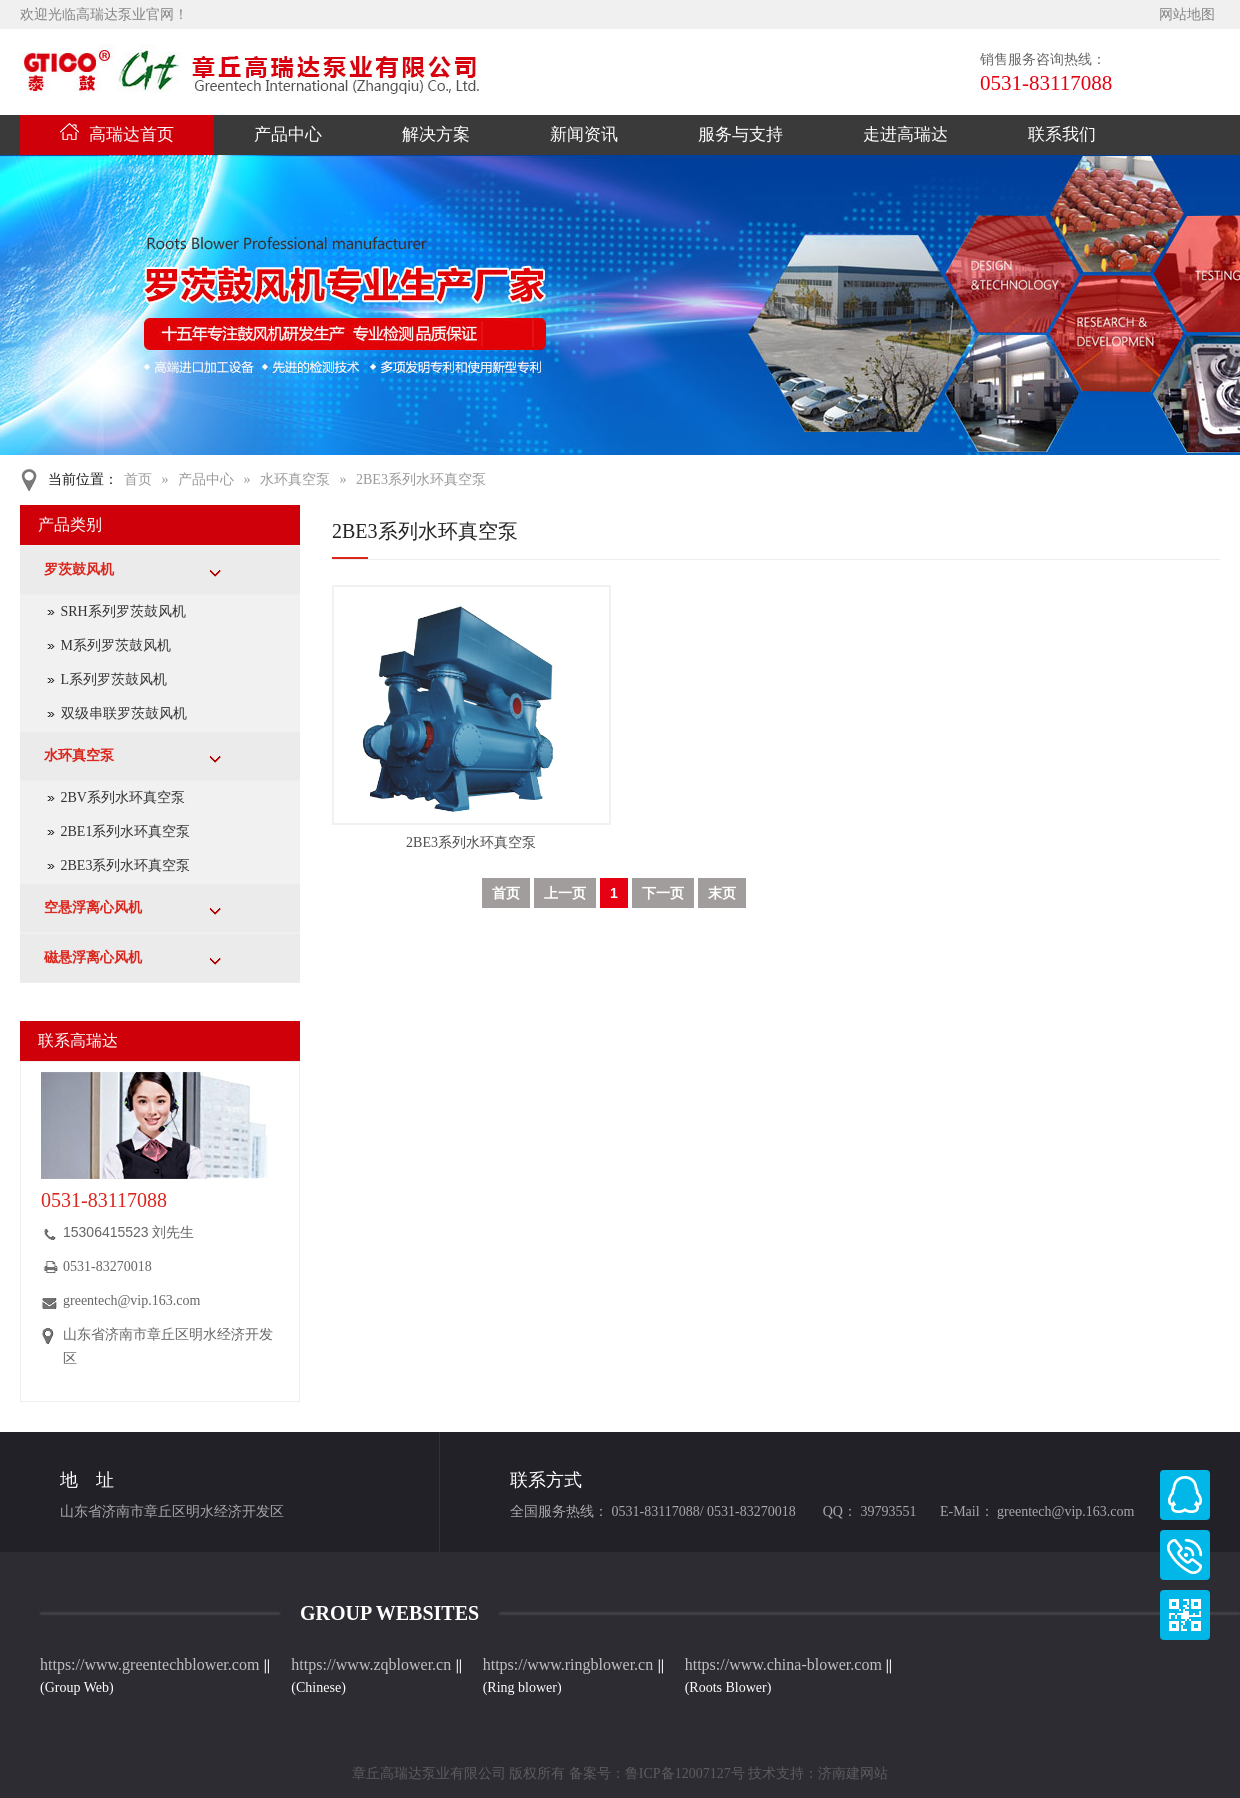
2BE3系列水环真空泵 (421, 479)
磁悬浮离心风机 (93, 957)
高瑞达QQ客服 (1185, 1495)
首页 (138, 479)
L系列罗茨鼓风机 (114, 679)
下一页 (663, 893)
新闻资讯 (584, 134)
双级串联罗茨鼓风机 (124, 713)
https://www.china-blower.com (783, 1664)
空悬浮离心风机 (93, 907)
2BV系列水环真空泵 (123, 797)
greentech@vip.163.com (131, 1300)
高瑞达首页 (117, 134)
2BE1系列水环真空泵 (126, 831)
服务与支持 (740, 134)
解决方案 (436, 134)
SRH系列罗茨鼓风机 (123, 611)
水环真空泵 (295, 479)
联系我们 (1062, 134)
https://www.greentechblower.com (151, 1664)
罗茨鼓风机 (79, 569)
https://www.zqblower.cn (371, 1664)
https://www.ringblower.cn (568, 1664)
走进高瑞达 (905, 134)
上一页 (565, 893)
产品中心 (288, 134)
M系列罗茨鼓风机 (116, 645)
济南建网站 (853, 1773)
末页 (722, 893)
